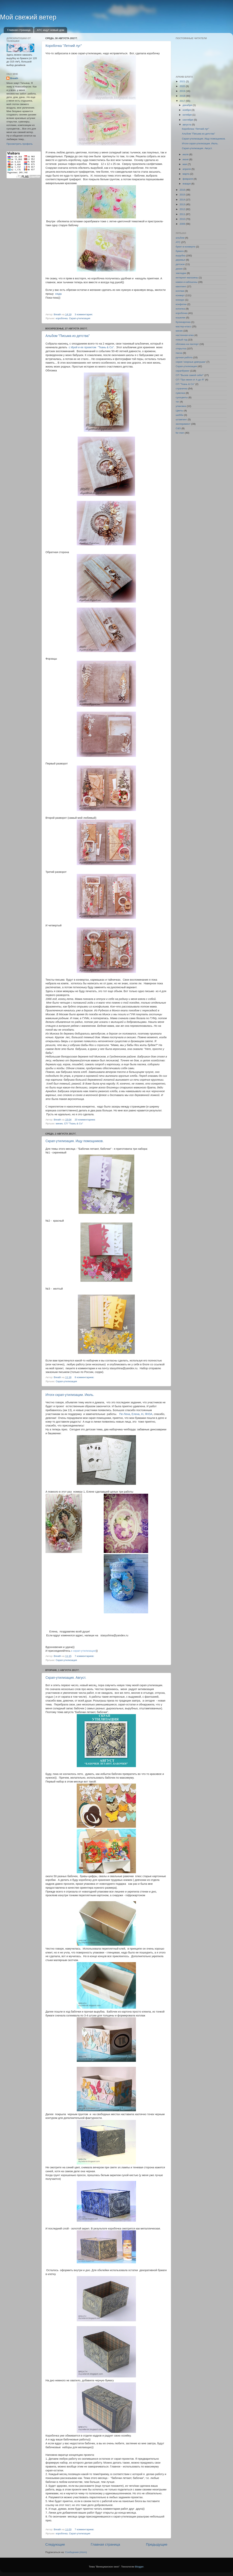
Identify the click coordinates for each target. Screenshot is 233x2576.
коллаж (180, 291)
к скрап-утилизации (83, 1650)
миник (59, 1123)
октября (187, 114)
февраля (188, 178)
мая (185, 164)
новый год (181, 339)
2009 (183, 223)
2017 (183, 100)
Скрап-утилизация (79, 318)
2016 (183, 189)
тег (177, 401)
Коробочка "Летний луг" (63, 46)
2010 (183, 219)
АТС (178, 242)
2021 (183, 81)
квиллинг (181, 286)
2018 (183, 95)
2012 (183, 209)
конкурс (180, 299)
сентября (188, 119)
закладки (181, 273)
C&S (178, 428)
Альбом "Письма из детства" (67, 336)
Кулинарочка (183, 322)
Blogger (139, 2566)
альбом (180, 237)
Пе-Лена (124, 1414)
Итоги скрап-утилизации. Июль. (69, 1395)
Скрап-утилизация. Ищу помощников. (74, 1141)
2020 (183, 86)
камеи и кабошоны (186, 282)
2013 (183, 204)
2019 (183, 91)
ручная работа (184, 357)
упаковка (181, 406)
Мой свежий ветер (28, 17)
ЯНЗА (148, 1414)
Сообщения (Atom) (76, 2552)
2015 (183, 194)
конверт (180, 295)
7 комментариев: (85, 1656)
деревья (180, 259)
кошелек (180, 317)
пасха (179, 353)
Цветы (179, 410)
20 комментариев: (85, 1119)
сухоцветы (182, 397)
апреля (187, 169)
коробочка (61, 318)
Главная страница (19, 29)
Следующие (55, 2544)
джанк (179, 268)
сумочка (180, 393)
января (187, 183)
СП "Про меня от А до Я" (190, 379)
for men (180, 432)
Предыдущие (156, 2544)
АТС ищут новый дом (50, 29)
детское (180, 264)
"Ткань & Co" (105, 347)
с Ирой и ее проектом (83, 347)
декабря (188, 105)
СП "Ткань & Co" (73, 1123)
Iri (142, 1414)
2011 (183, 214)
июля (186, 154)
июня (186, 159)
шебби (179, 415)
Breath (14, 78)
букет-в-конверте (185, 246)
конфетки (181, 304)
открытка (181, 348)
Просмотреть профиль (19, 143)
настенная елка (185, 335)
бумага (180, 251)
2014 (183, 199)
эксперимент (183, 424)
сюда (58, 293)
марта (186, 173)
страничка (182, 388)
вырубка (180, 255)
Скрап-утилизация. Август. (65, 1677)
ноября (187, 110)
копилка (180, 308)
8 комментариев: (85, 1377)
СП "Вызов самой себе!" (190, 375)
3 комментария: (84, 314)
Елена (135, 1414)
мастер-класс (183, 326)
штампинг (181, 419)
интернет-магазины (187, 277)
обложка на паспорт (187, 344)
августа (187, 124)
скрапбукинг (183, 370)
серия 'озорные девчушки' (191, 361)
